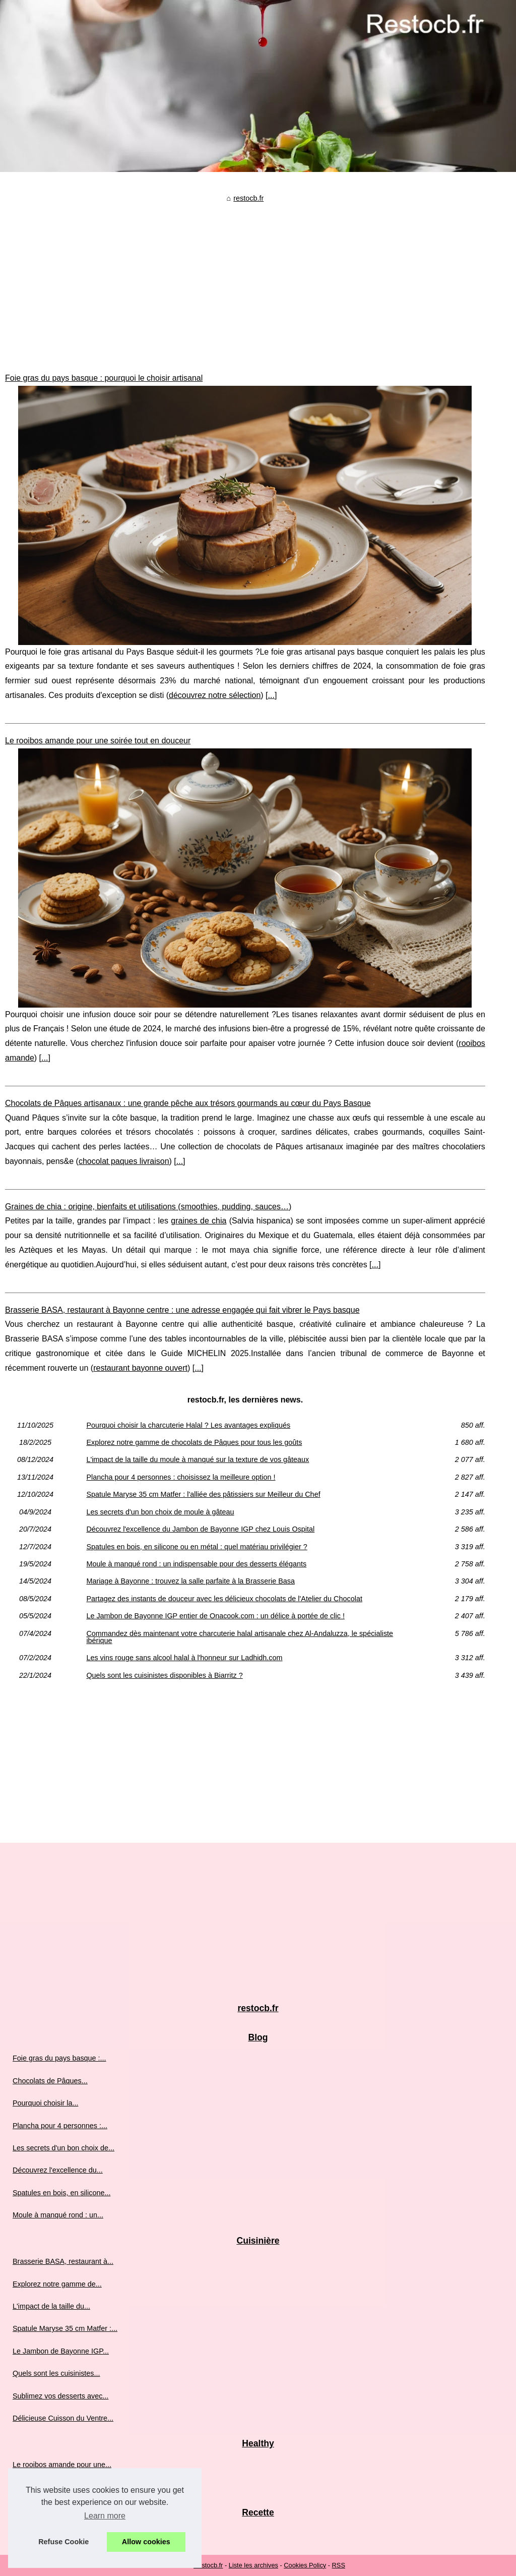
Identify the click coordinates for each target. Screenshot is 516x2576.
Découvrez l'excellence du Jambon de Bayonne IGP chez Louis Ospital (200, 1529)
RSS (338, 2565)
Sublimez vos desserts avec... (60, 2396)
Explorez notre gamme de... (57, 2284)
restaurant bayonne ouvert (140, 1368)
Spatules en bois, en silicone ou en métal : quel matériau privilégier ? (196, 1546)
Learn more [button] (104, 2515)
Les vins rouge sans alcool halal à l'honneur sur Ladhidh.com (184, 1657)
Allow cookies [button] (146, 2542)
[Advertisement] (245, 280)
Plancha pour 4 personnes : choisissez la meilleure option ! (180, 1477)
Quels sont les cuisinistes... (56, 2373)
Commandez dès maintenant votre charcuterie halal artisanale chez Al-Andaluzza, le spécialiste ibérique (239, 1637)
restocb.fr (248, 198)
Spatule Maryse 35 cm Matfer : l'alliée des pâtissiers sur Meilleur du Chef (203, 1494)
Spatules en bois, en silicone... (61, 2193)
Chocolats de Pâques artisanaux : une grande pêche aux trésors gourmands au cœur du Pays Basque (188, 1103)
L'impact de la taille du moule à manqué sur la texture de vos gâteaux (197, 1459)
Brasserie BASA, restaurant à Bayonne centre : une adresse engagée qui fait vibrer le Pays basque (182, 1310)
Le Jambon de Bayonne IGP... (61, 2351)
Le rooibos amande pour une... (62, 2465)
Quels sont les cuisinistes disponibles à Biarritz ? (164, 1675)
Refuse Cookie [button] (63, 2542)
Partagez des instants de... (55, 2533)
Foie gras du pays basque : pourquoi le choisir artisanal (104, 378)
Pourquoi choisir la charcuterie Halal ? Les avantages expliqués (188, 1425)
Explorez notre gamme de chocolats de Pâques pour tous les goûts (194, 1442)
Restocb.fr (208, 2565)
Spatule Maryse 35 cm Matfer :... (65, 2328)
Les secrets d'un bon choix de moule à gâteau (160, 1511)
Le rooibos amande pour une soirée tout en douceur (97, 740)
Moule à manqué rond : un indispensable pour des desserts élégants (196, 1563)
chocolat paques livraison (124, 1161)
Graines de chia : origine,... (56, 2487)
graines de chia (198, 1220)
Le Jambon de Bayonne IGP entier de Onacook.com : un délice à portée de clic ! (215, 1615)
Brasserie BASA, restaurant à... (63, 2261)
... (271, 695)
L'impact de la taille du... (51, 2306)
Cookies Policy (305, 2565)
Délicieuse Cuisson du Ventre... (63, 2418)
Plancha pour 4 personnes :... (60, 2126)
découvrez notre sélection (215, 695)
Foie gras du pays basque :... (59, 2058)
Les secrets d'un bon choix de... (63, 2148)
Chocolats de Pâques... (50, 2081)
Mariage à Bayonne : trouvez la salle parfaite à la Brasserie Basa (190, 1581)
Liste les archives (253, 2565)
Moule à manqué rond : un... (58, 2215)
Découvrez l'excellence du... (58, 2170)
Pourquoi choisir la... (45, 2103)
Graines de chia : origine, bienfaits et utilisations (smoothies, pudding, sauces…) (148, 1206)
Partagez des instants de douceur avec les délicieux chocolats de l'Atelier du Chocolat (224, 1598)
